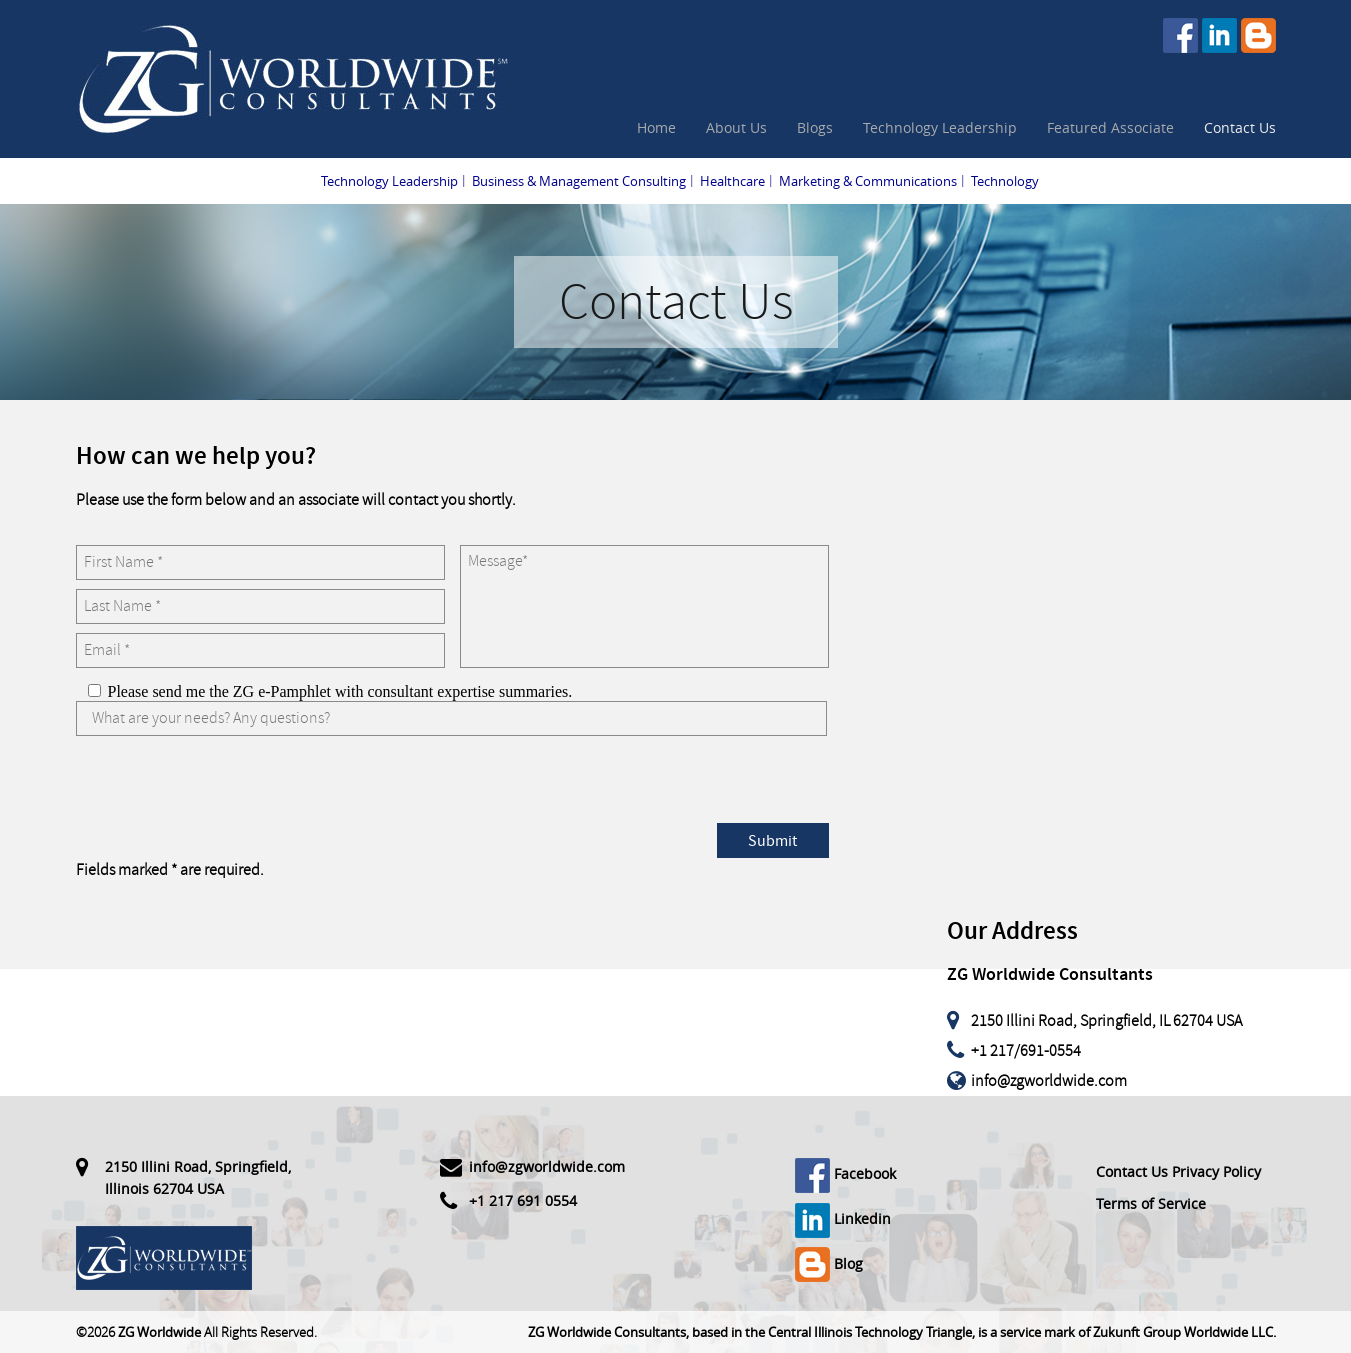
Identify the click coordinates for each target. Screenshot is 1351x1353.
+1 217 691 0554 (523, 1200)
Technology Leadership (940, 127)
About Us (736, 127)
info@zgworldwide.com (1049, 1081)
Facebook (845, 1173)
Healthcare (732, 181)
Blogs (815, 127)
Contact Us (1240, 127)
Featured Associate (1110, 127)
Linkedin (843, 1218)
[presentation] (228, 784)
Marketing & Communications (868, 181)
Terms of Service (1151, 1203)
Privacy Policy (1216, 1171)
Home (656, 127)
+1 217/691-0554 (1026, 1051)
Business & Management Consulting (579, 181)
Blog (829, 1263)
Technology (1005, 181)
